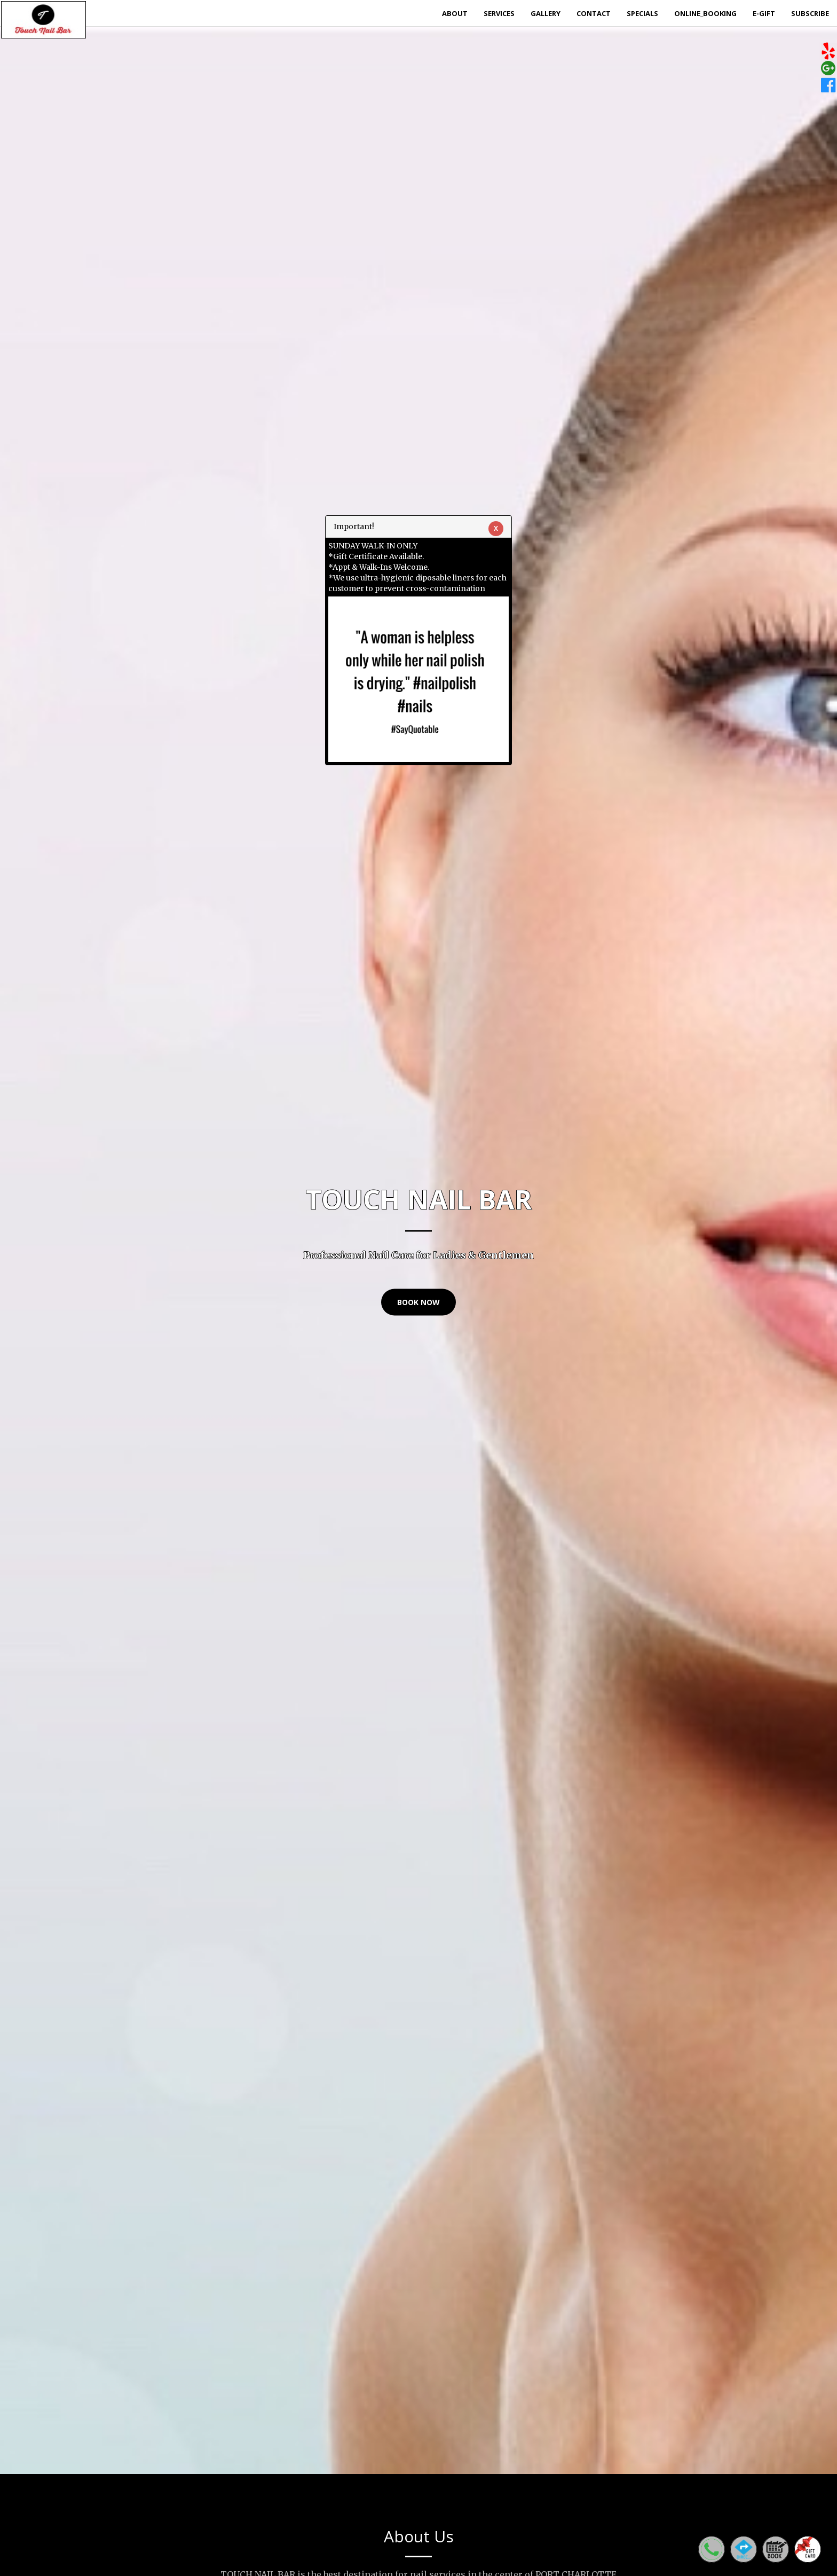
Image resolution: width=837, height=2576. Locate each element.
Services (499, 13)
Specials (642, 13)
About (455, 13)
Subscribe (810, 13)
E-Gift (764, 13)
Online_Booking (705, 13)
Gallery (545, 13)
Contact (594, 13)
